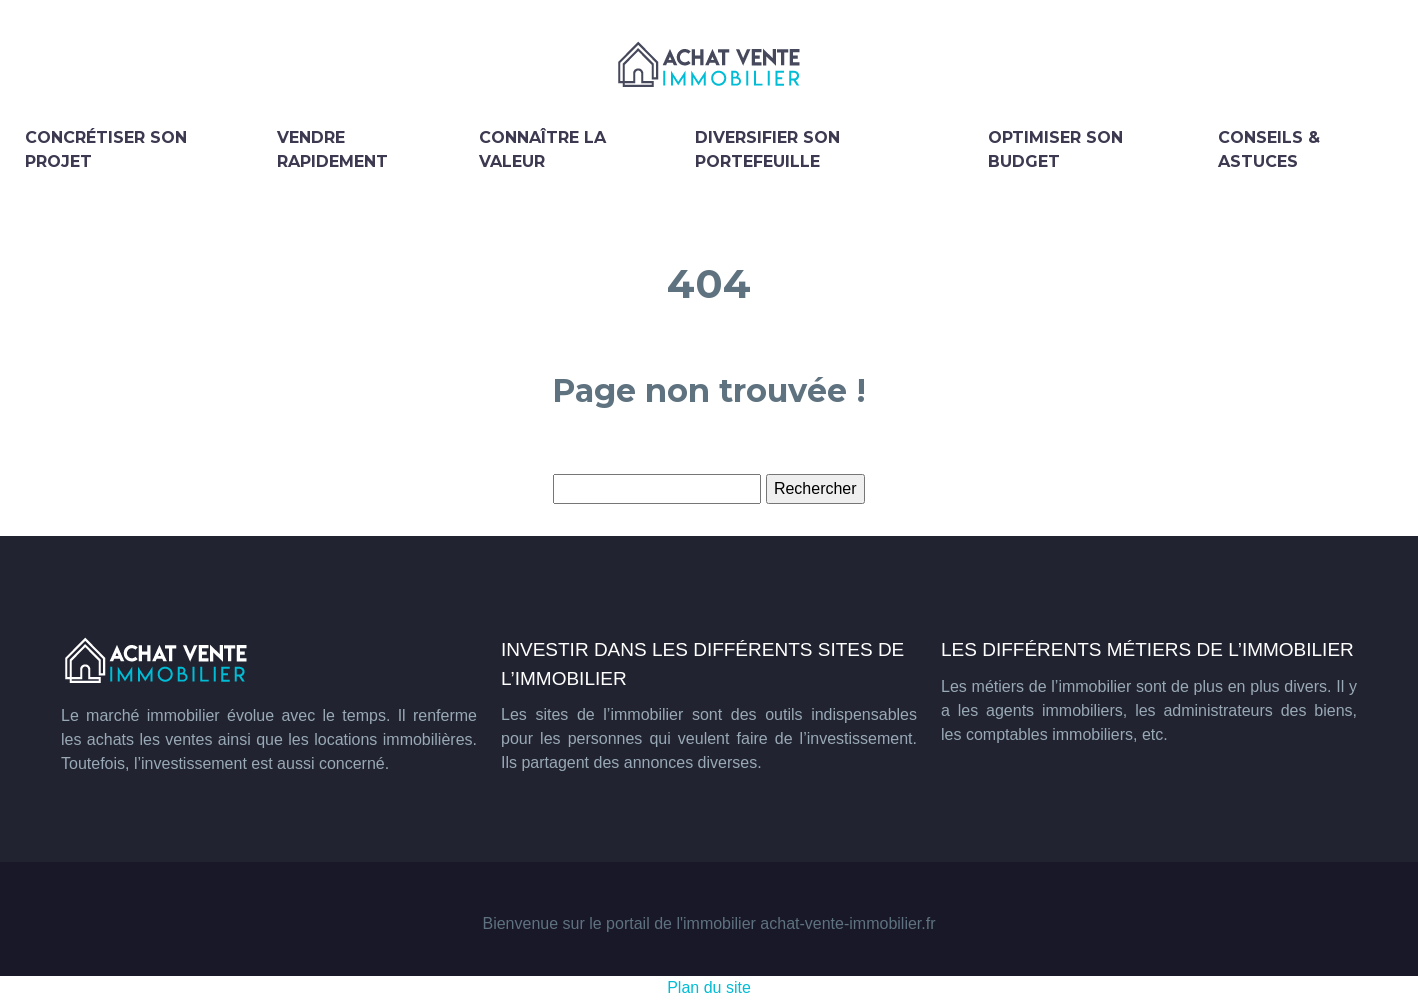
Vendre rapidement (332, 149)
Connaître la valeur (542, 149)
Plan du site (709, 987)
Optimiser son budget (1055, 149)
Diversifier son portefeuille (767, 149)
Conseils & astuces (1269, 149)
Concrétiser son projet (106, 149)
